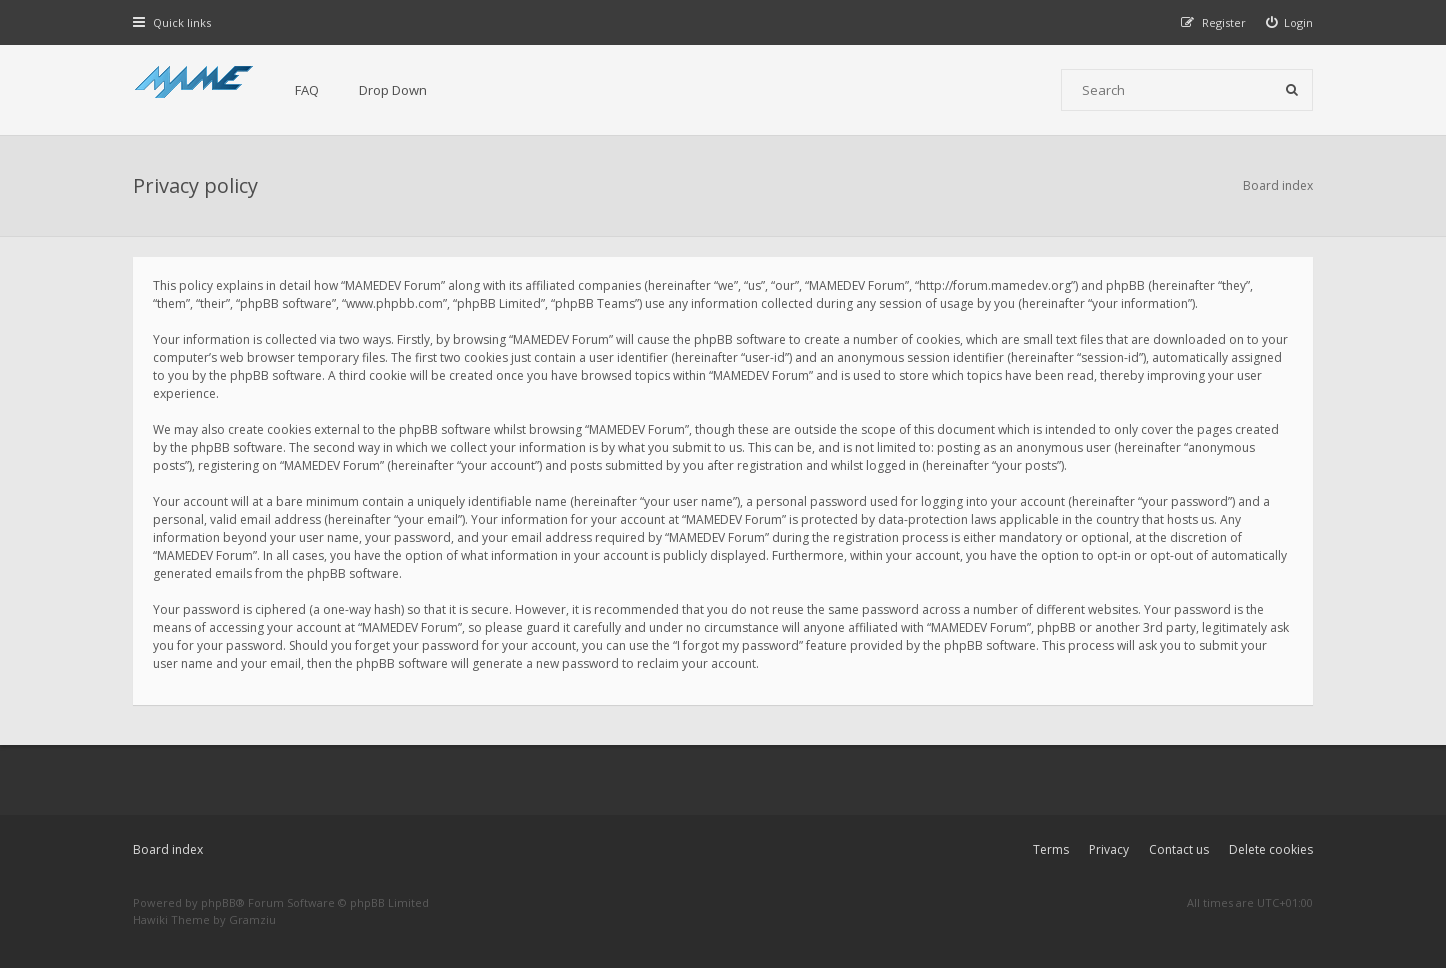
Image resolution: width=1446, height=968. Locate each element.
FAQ (307, 90)
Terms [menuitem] (1051, 849)
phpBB (218, 902)
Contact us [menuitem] (1179, 849)
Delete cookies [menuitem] (1271, 849)
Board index (168, 849)
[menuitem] (1290, 22)
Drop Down (393, 90)
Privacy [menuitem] (1109, 849)
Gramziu (252, 919)
